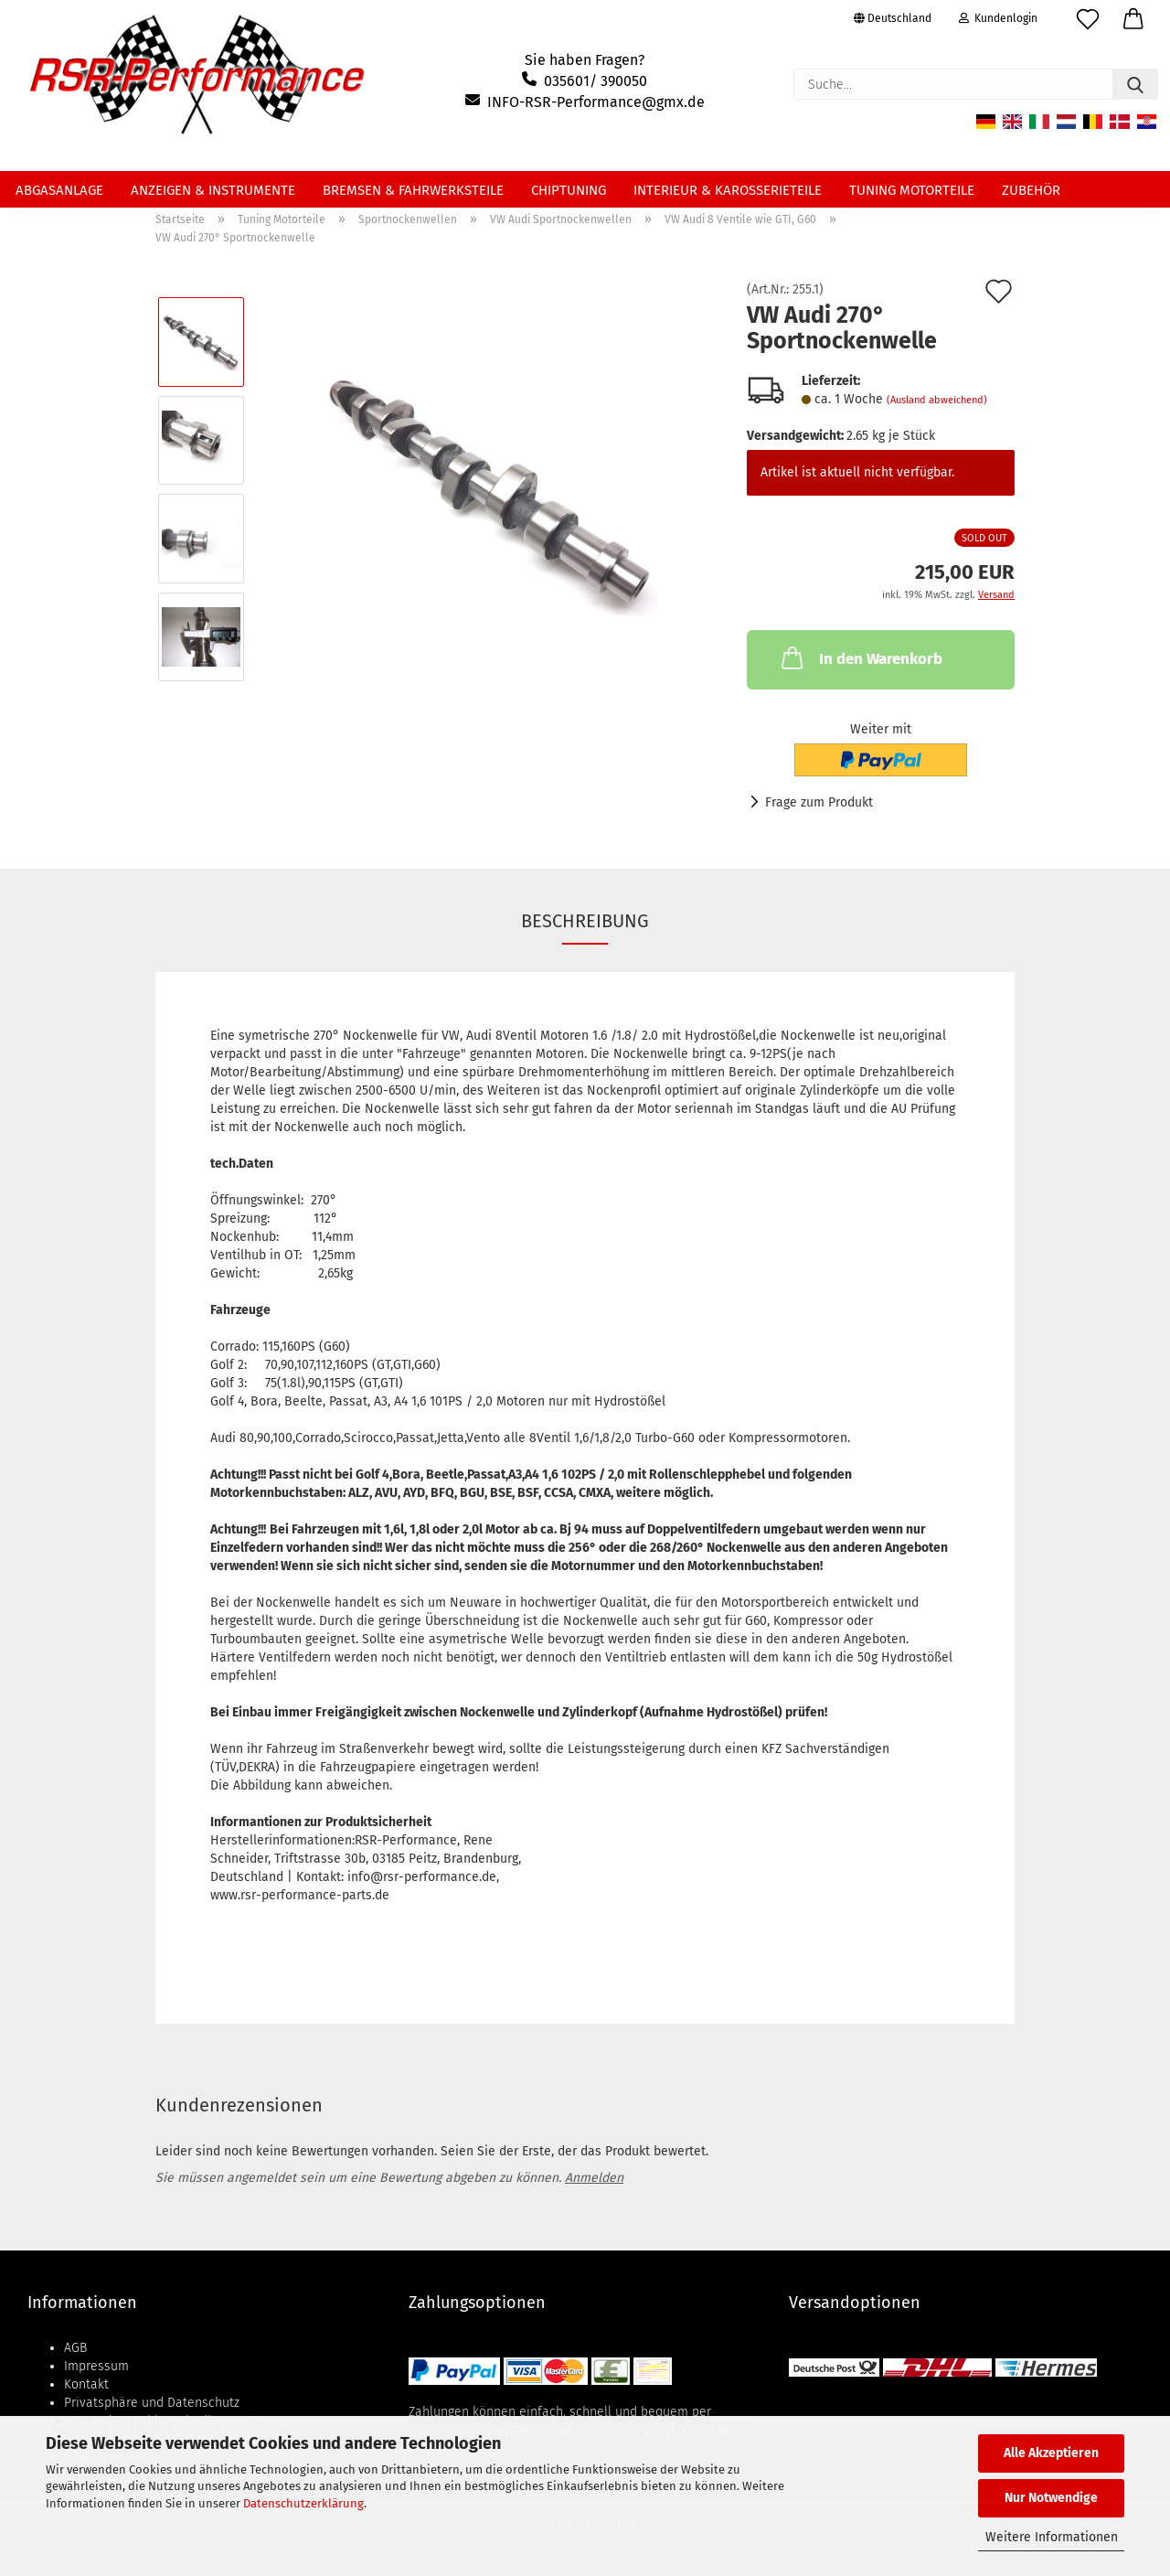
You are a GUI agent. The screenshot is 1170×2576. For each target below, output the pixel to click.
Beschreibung (585, 921)
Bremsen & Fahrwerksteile (413, 190)
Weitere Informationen (1051, 2537)
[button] (1133, 23)
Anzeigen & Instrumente (213, 190)
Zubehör (1031, 190)
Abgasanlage (59, 190)
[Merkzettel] (1088, 23)
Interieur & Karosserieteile (727, 190)
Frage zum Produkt (819, 802)
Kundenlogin (998, 18)
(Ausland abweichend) (937, 400)
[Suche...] (1135, 84)
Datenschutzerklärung (303, 2503)
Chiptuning (568, 190)
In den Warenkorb (860, 657)
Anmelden (594, 2178)
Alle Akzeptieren (1051, 2453)
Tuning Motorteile (911, 190)
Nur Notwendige (1051, 2498)
